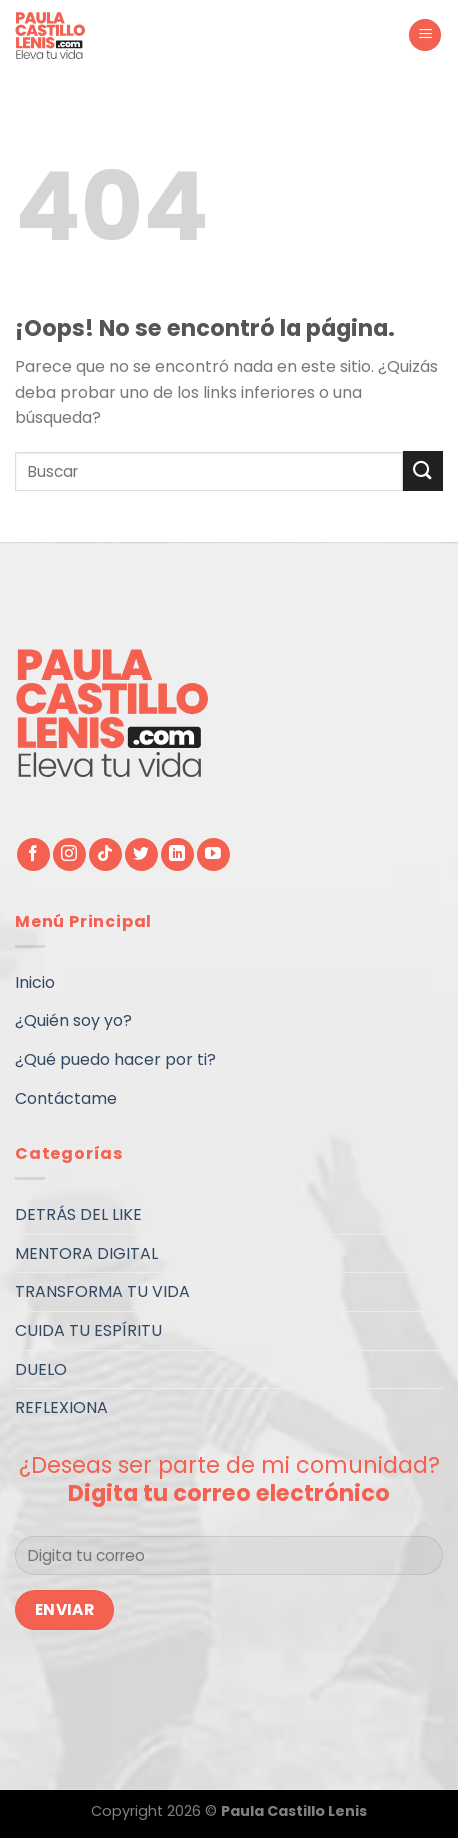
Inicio (35, 982)
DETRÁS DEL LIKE (78, 1214)
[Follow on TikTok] (105, 854)
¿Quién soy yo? (73, 1020)
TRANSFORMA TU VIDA (102, 1291)
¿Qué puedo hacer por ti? (115, 1059)
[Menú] (425, 35)
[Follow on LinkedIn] (177, 854)
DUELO (41, 1369)
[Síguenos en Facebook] (33, 854)
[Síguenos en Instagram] (69, 854)
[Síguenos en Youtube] (213, 854)
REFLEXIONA (61, 1407)
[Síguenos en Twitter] (141, 854)
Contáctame (66, 1098)
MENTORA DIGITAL (86, 1253)
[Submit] (423, 470)
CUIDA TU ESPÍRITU (88, 1330)
